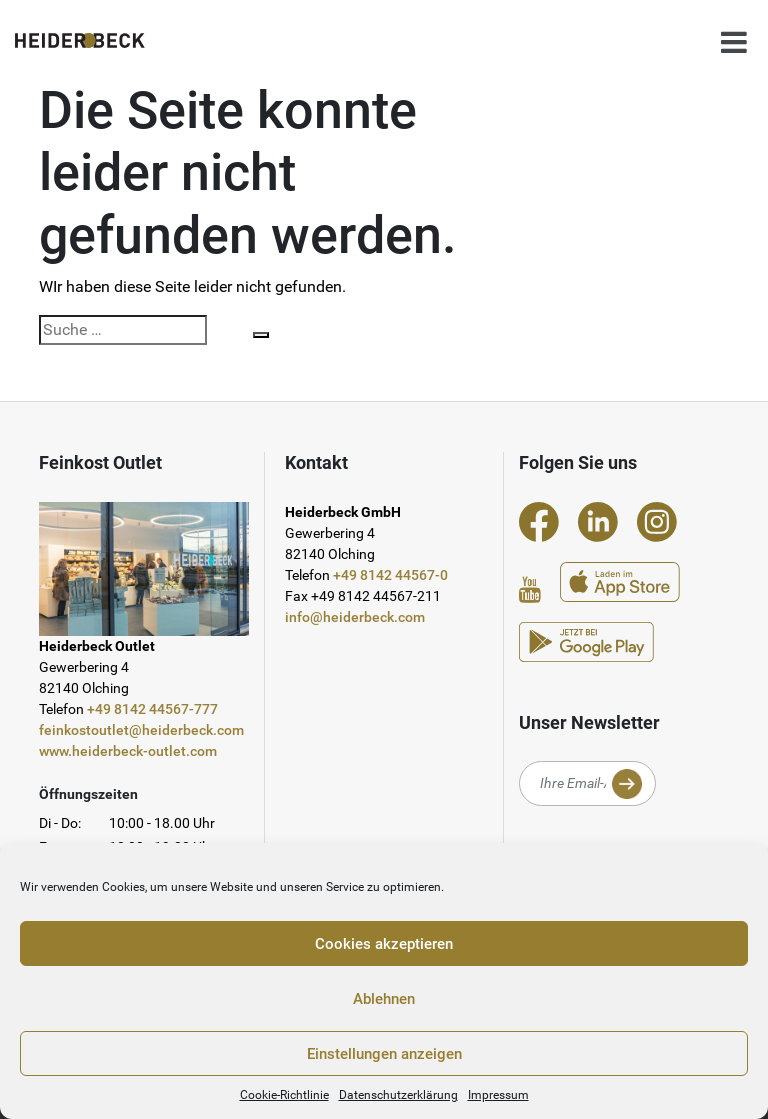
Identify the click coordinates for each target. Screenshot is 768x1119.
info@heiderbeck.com (355, 617)
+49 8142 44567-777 (152, 709)
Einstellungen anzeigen (384, 1054)
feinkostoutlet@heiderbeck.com (141, 730)
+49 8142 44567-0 (390, 575)
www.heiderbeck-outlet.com (128, 751)
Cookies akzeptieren (384, 944)
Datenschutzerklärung (398, 1095)
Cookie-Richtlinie (284, 1095)
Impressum (498, 1095)
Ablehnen (384, 999)
